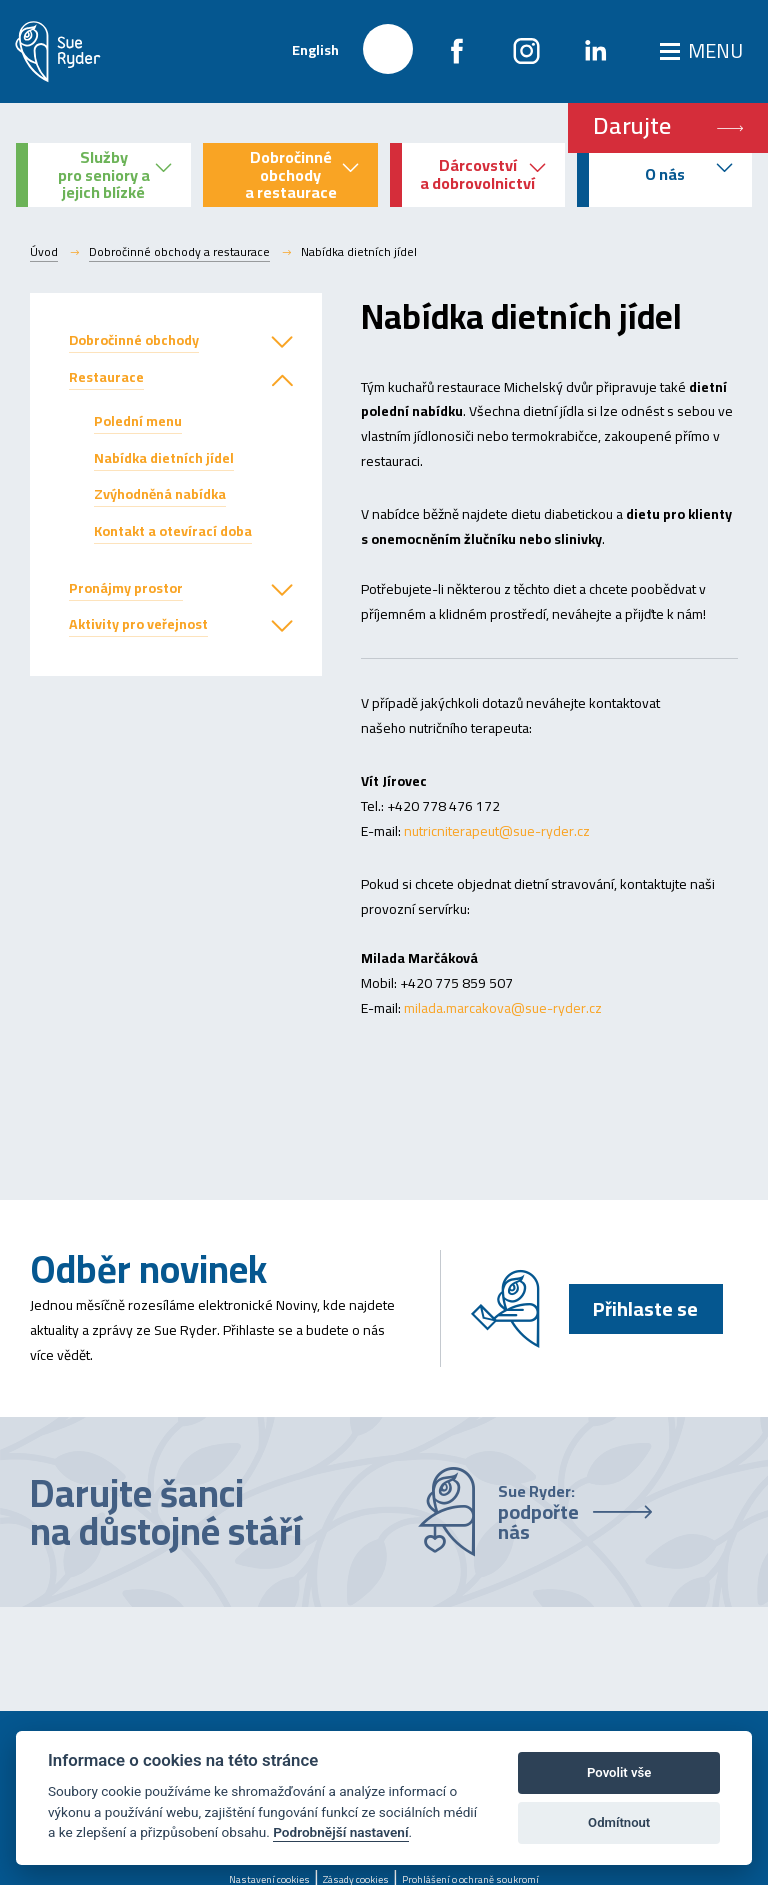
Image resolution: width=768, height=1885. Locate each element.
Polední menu (138, 421)
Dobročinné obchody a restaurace (179, 252)
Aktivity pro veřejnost (138, 624)
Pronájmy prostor (126, 588)
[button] (282, 343)
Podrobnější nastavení (340, 1832)
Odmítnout (619, 1822)
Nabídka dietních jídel (164, 458)
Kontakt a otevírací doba (173, 531)
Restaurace (106, 377)
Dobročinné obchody (134, 340)
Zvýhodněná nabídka (160, 494)
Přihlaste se (645, 1308)
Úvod (44, 252)
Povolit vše (619, 1772)
